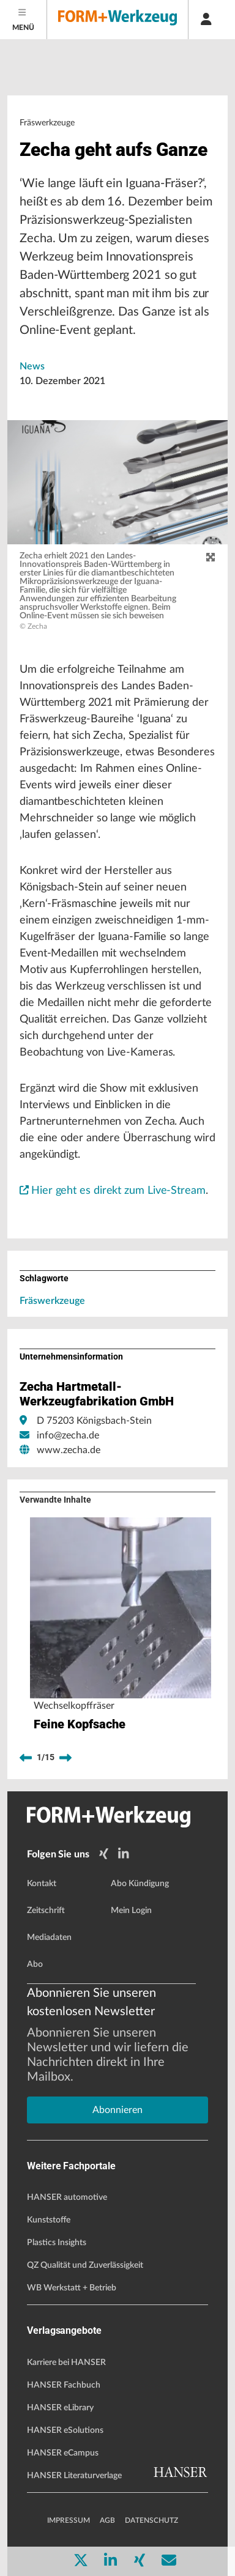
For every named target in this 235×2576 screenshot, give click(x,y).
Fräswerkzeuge (52, 1301)
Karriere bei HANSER (66, 2362)
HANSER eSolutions (65, 2430)
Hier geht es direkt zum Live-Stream (113, 1190)
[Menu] (23, 19)
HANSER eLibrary (60, 2408)
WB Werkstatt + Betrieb (71, 2288)
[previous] (26, 1758)
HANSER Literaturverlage (74, 2475)
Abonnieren (117, 2110)
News (32, 366)
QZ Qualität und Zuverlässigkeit (85, 2265)
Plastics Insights (56, 2242)
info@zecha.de (68, 1435)
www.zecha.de (68, 1450)
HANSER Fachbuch (63, 2385)
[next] (65, 1758)
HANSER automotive (67, 2197)
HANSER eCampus (63, 2453)
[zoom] (210, 557)
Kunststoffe (48, 2220)
